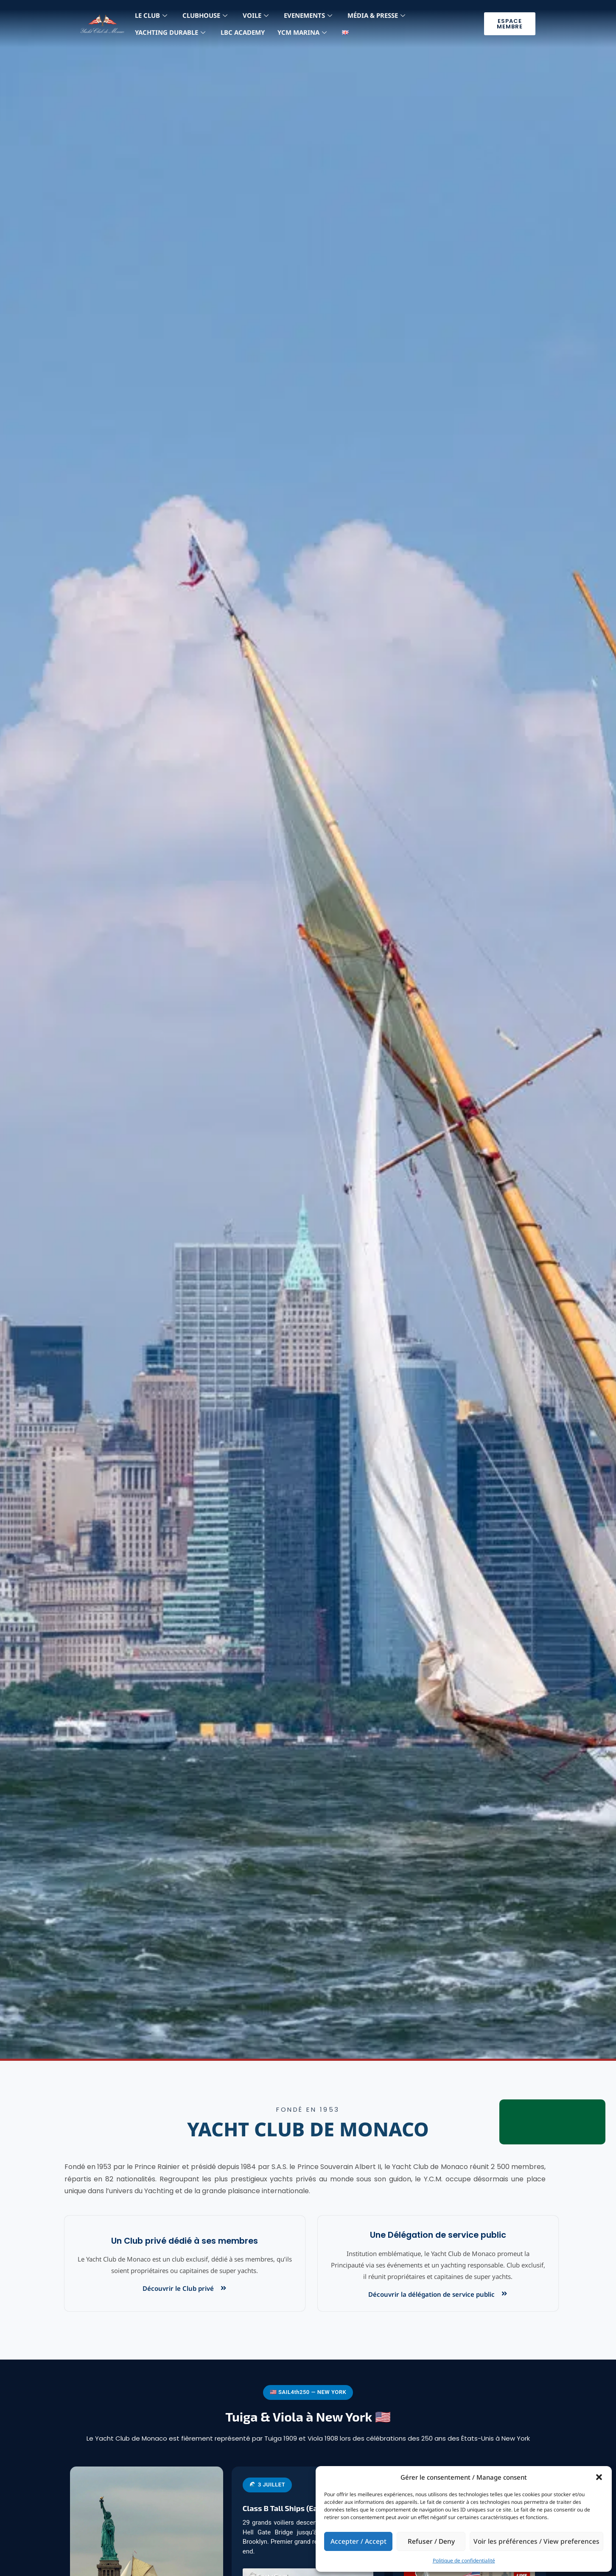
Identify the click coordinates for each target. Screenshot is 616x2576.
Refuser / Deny (436, 2541)
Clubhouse (204, 15)
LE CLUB (151, 15)
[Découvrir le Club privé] (223, 2288)
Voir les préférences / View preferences (540, 2541)
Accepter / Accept (359, 2541)
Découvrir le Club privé (178, 2288)
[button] (599, 2477)
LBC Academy (243, 32)
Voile (256, 15)
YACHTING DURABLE (170, 32)
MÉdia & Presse (376, 15)
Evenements (308, 15)
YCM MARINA (302, 32)
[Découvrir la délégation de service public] (504, 2293)
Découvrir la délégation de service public (431, 2294)
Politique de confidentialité (464, 2560)
